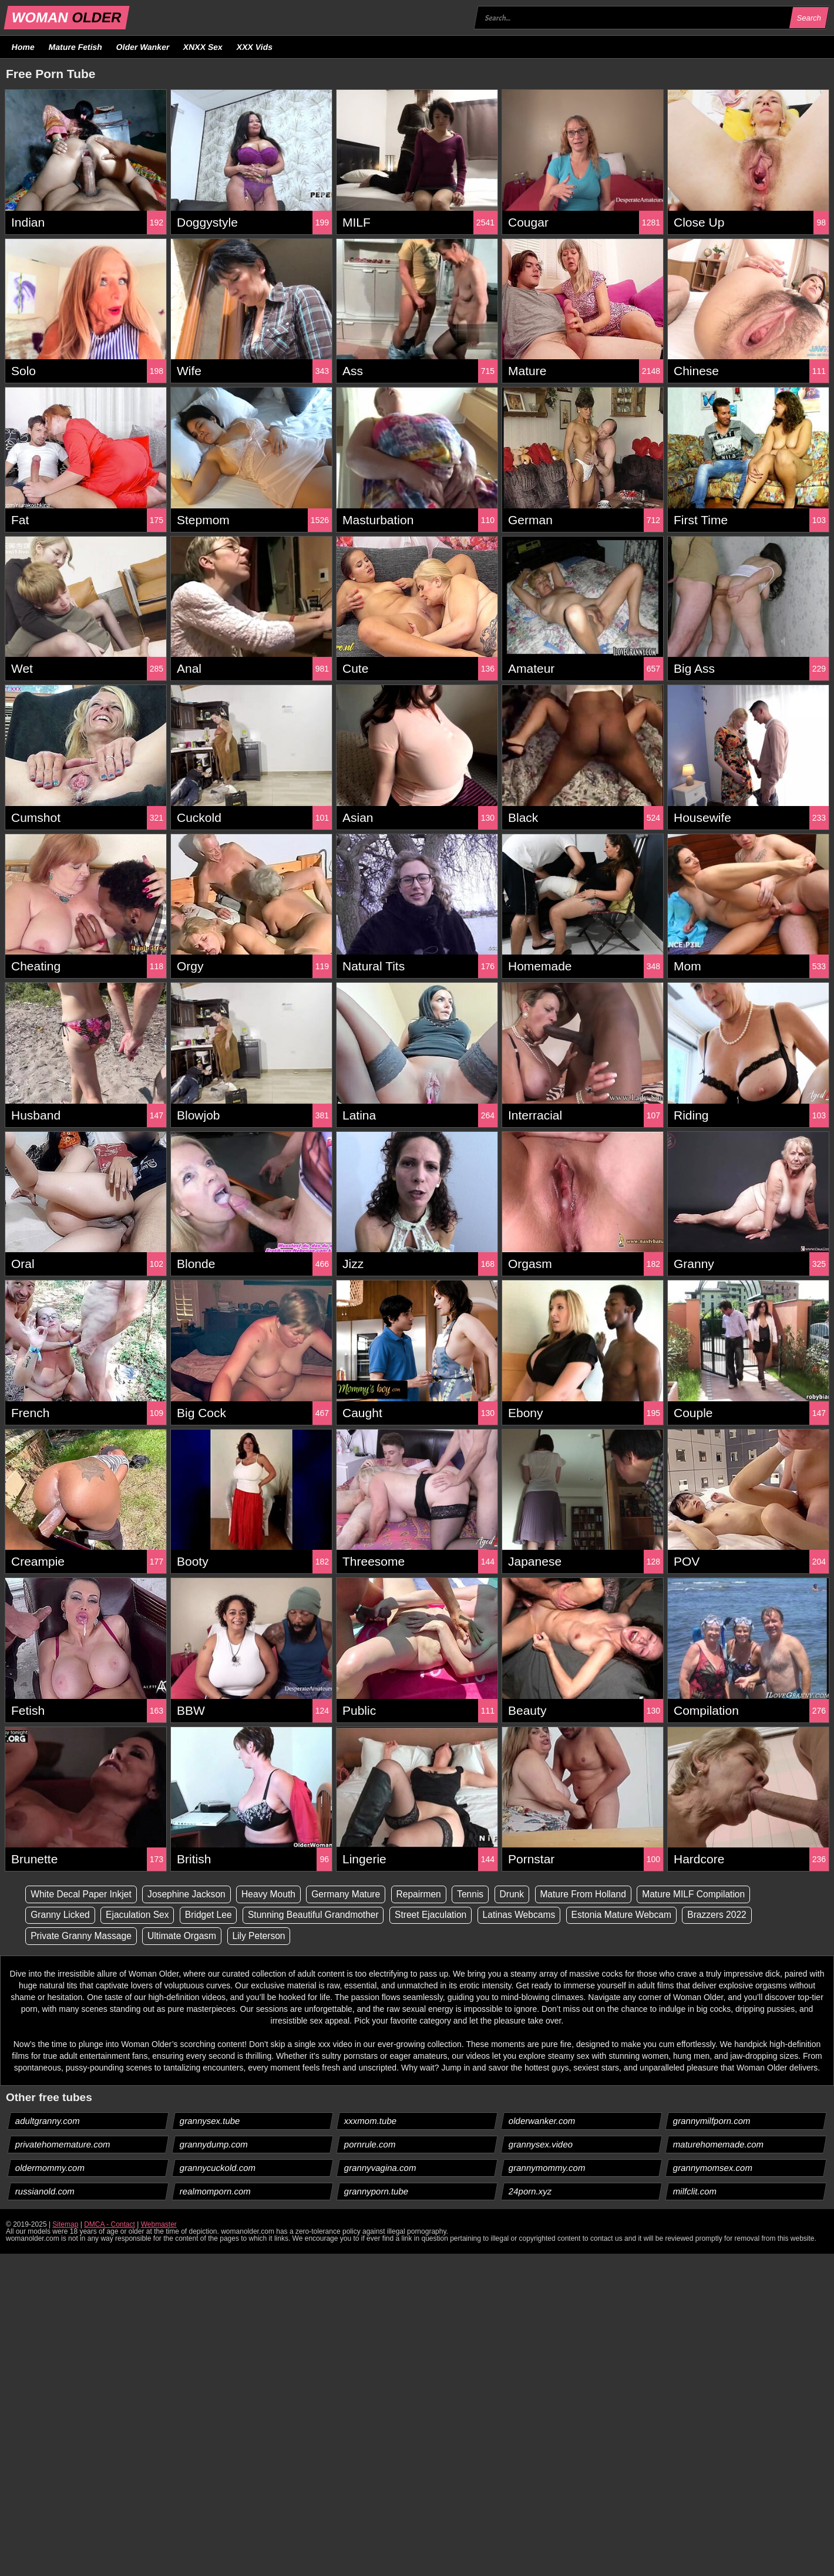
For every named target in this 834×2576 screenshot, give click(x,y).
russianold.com (45, 2192)
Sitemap (65, 2225)
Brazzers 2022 (734, 1915)
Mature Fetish (75, 47)
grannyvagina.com (381, 2168)
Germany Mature (354, 1894)
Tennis (481, 1894)
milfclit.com (695, 2192)
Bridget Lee (213, 1915)
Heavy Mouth (274, 1894)
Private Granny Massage (82, 1936)
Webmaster (159, 2225)
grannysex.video (541, 2145)
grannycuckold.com (218, 2168)
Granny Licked (61, 1915)
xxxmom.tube (371, 2121)
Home (23, 47)
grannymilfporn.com (712, 2121)
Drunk (524, 1894)
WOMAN (67, 17)
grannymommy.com (547, 2168)
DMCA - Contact (109, 2225)
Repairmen (429, 1894)
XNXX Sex (203, 47)
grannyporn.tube (376, 2192)
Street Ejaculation (440, 1915)
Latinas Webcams (531, 1915)
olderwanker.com (542, 2121)
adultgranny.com (48, 2121)
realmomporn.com (215, 2192)
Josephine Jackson (190, 1894)
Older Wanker (142, 47)
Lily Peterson (264, 1936)
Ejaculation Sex (140, 1915)
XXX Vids (255, 47)
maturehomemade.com (718, 2145)
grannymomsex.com (713, 2168)
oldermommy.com (50, 2168)
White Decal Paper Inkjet (82, 1894)
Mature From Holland (597, 1894)
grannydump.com (214, 2145)
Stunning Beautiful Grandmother (320, 1915)
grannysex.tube (210, 2121)
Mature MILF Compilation (711, 1894)
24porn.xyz (530, 2192)
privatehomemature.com (63, 2145)
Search (809, 18)
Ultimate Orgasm (185, 1936)
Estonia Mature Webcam (636, 1915)
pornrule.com (370, 2145)
